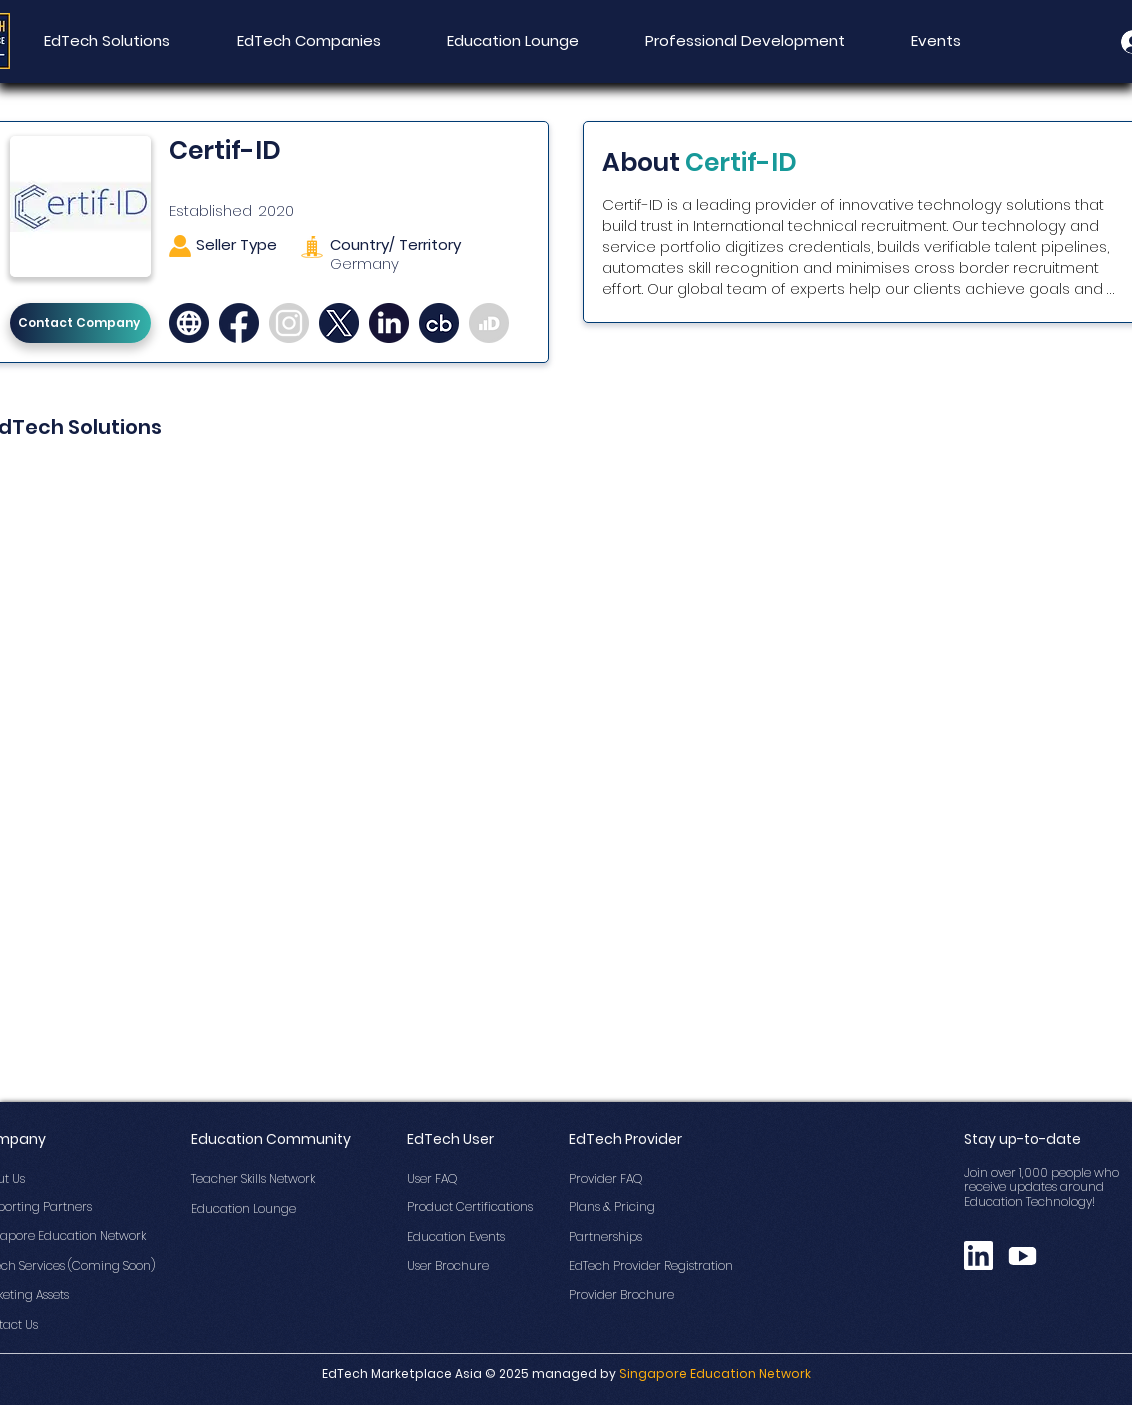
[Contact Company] (80, 323)
